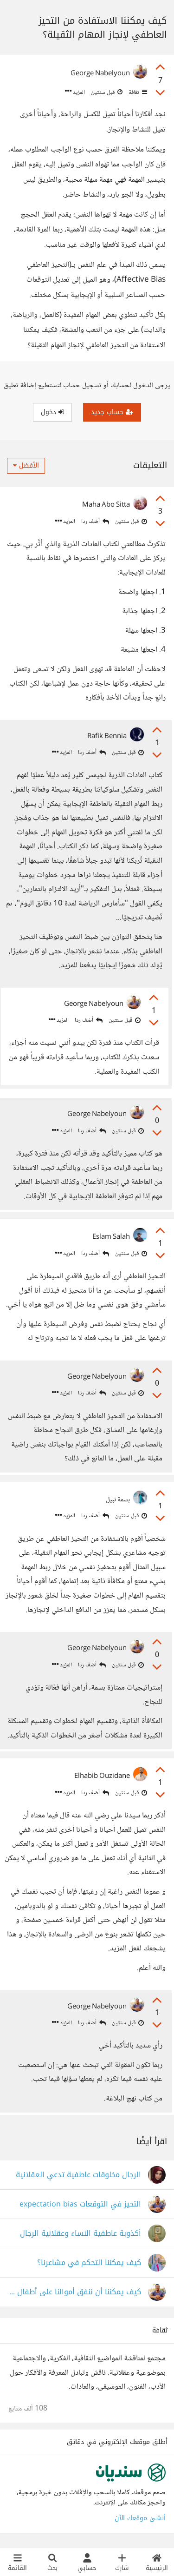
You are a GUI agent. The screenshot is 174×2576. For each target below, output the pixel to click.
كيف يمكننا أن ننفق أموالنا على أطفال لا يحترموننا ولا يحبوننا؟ (74, 2292)
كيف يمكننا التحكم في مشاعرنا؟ (89, 2263)
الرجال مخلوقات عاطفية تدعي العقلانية (78, 2175)
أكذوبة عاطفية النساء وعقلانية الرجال (80, 2233)
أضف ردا (95, 521)
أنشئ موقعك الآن (140, 2518)
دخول (52, 412)
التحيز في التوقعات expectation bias (80, 2204)
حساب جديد (112, 412)
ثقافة (137, 92)
